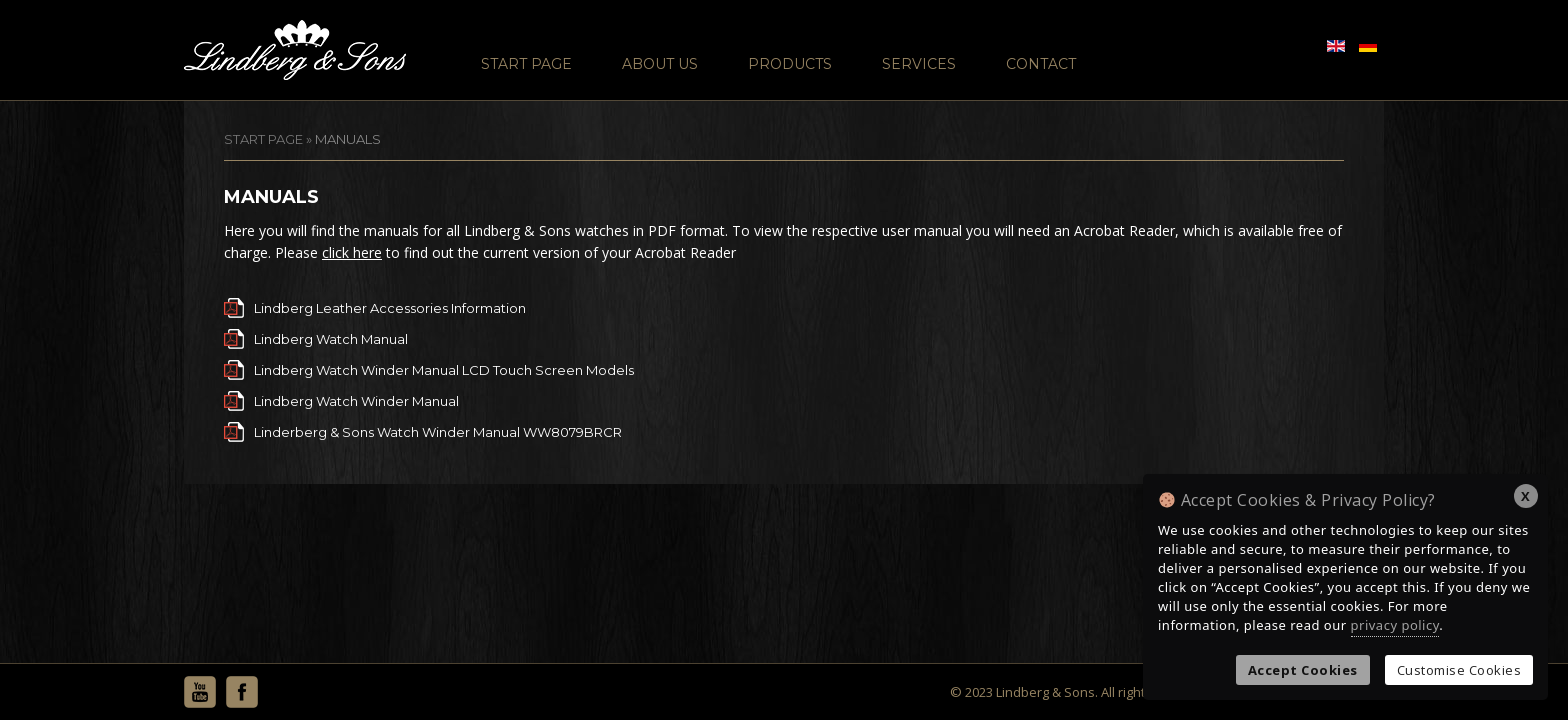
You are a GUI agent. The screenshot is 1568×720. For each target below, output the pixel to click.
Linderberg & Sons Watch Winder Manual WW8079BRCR (438, 432)
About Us (660, 64)
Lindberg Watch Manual (331, 339)
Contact (1041, 64)
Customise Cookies (1459, 670)
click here (352, 252)
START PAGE (263, 139)
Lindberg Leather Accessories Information (390, 308)
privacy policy (1395, 625)
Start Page (526, 64)
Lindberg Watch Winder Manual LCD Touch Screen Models (444, 370)
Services (919, 64)
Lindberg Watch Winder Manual (356, 401)
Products (790, 64)
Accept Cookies (1303, 670)
